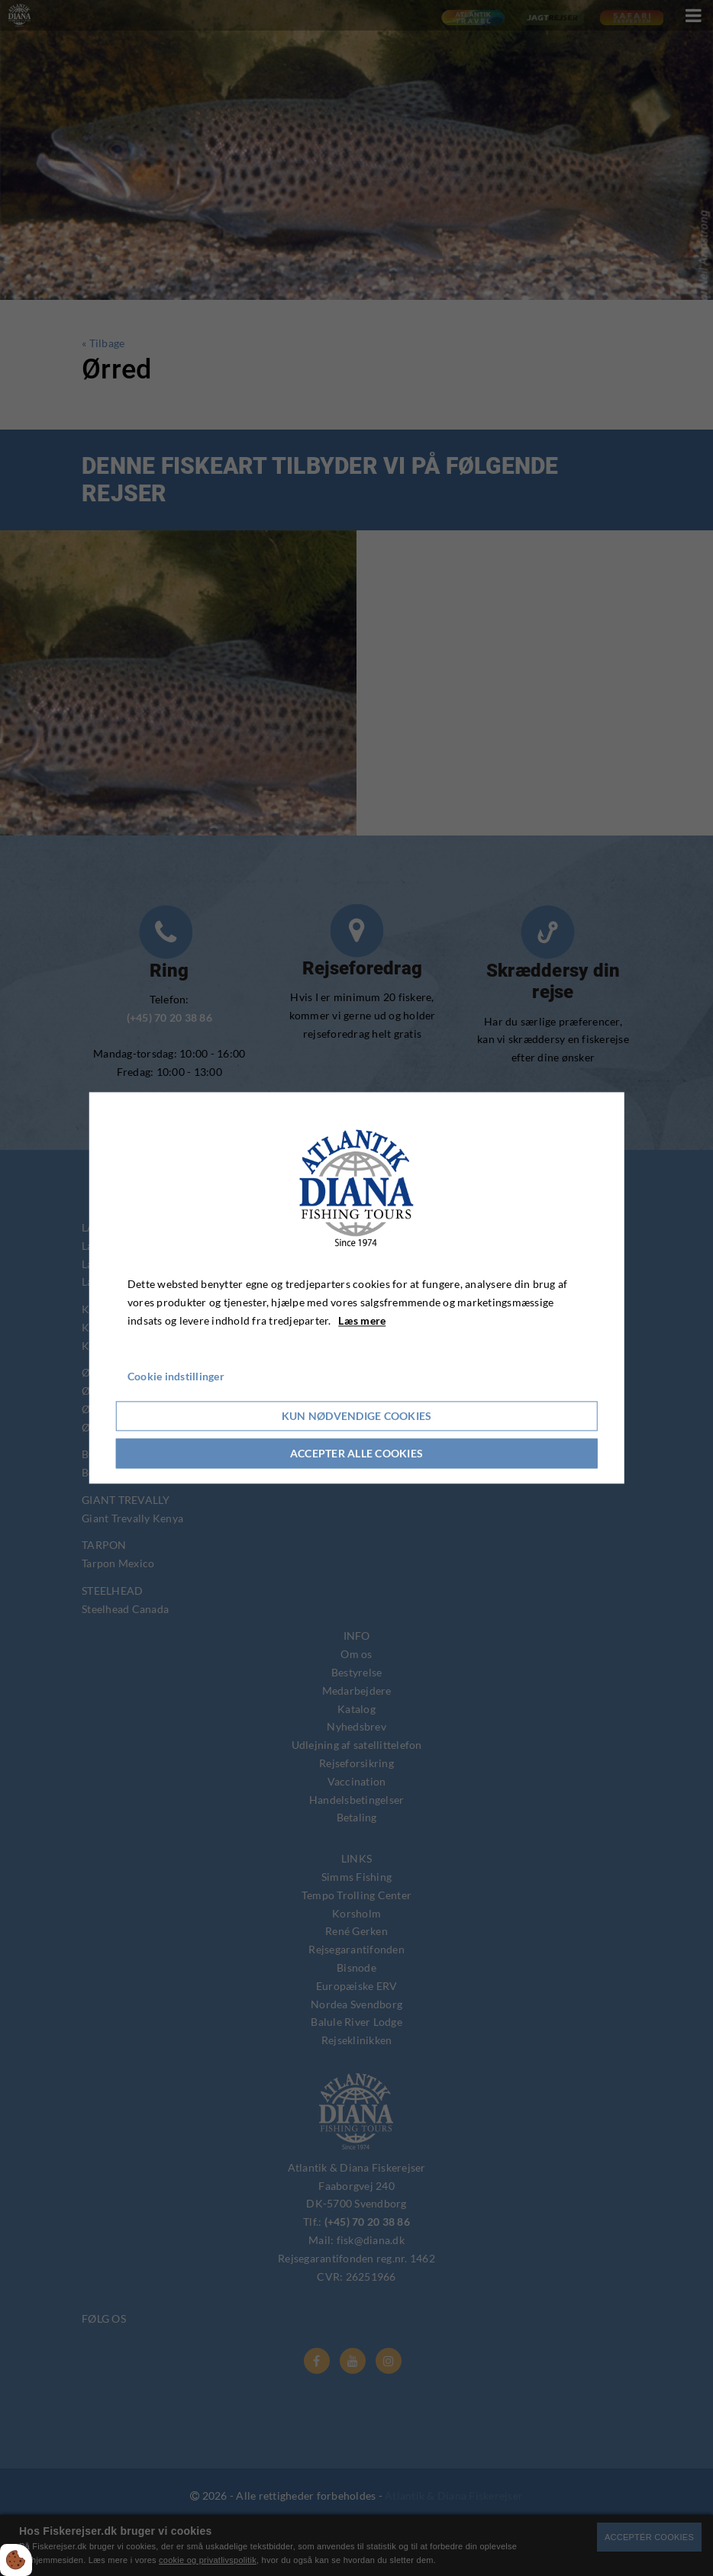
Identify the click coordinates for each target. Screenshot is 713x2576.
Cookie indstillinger (175, 1376)
